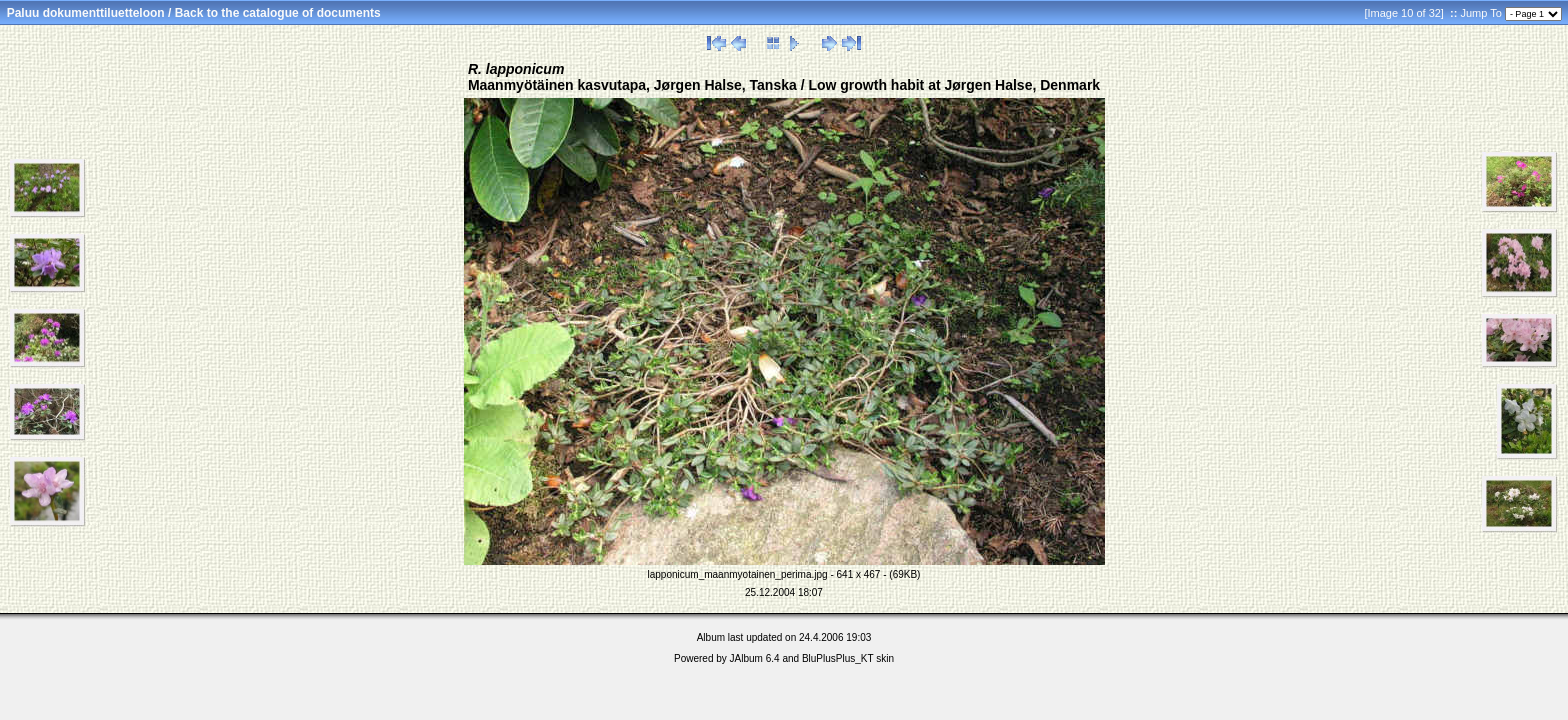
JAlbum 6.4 (755, 658)
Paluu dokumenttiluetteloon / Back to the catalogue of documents (194, 13)
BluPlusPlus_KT (838, 658)
